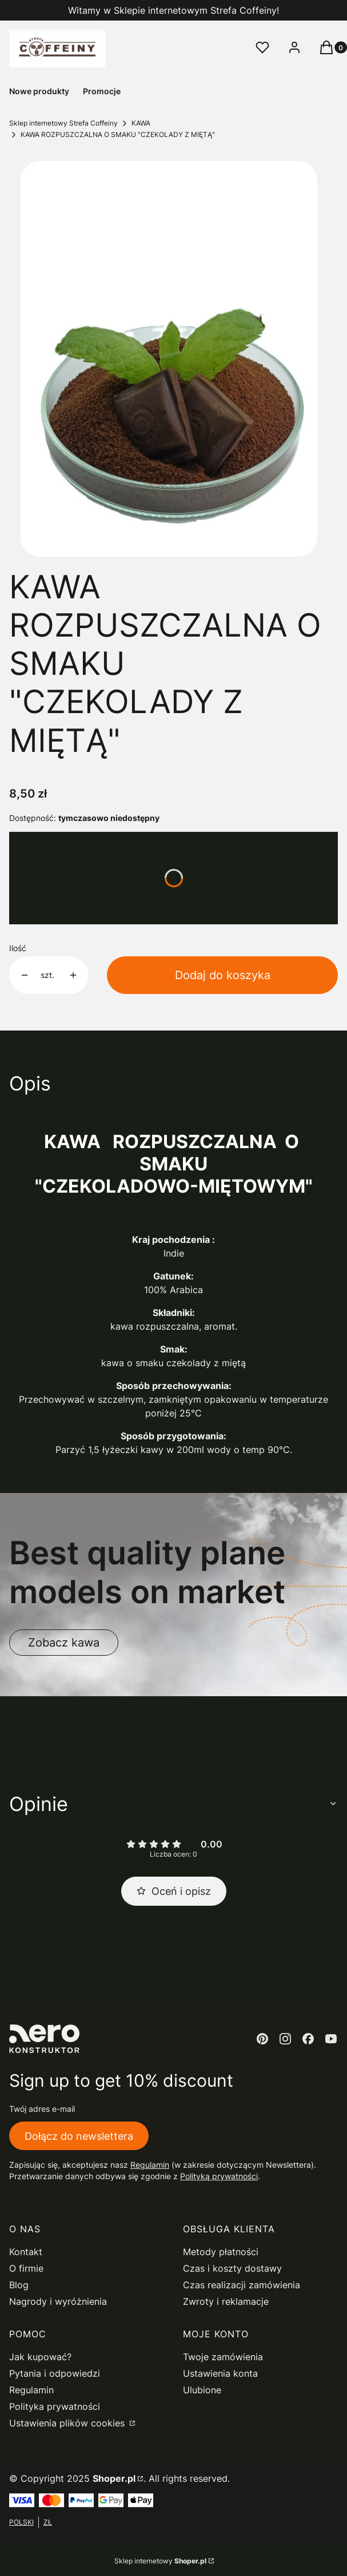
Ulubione (202, 2390)
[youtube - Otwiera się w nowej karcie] (331, 2039)
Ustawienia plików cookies (68, 2423)
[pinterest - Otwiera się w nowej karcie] (262, 2039)
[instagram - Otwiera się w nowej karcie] (285, 2039)
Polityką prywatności (219, 2176)
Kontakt (25, 2251)
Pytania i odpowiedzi (54, 2373)
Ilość (17, 948)
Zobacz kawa (63, 1642)
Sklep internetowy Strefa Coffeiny (63, 123)
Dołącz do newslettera (79, 2136)
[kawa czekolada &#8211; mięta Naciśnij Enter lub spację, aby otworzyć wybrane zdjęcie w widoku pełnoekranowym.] (169, 359)
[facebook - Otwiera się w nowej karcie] (308, 2039)
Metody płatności (220, 2251)
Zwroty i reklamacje (226, 2301)
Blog (19, 2285)
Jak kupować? (40, 2356)
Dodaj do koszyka (222, 975)
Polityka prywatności (54, 2406)
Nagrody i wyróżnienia (58, 2301)
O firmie (26, 2268)
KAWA (140, 123)
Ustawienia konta (220, 2373)
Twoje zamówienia (223, 2356)
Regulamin (149, 2165)
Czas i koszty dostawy (232, 2268)
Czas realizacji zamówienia (241, 2285)
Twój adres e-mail (42, 2109)
